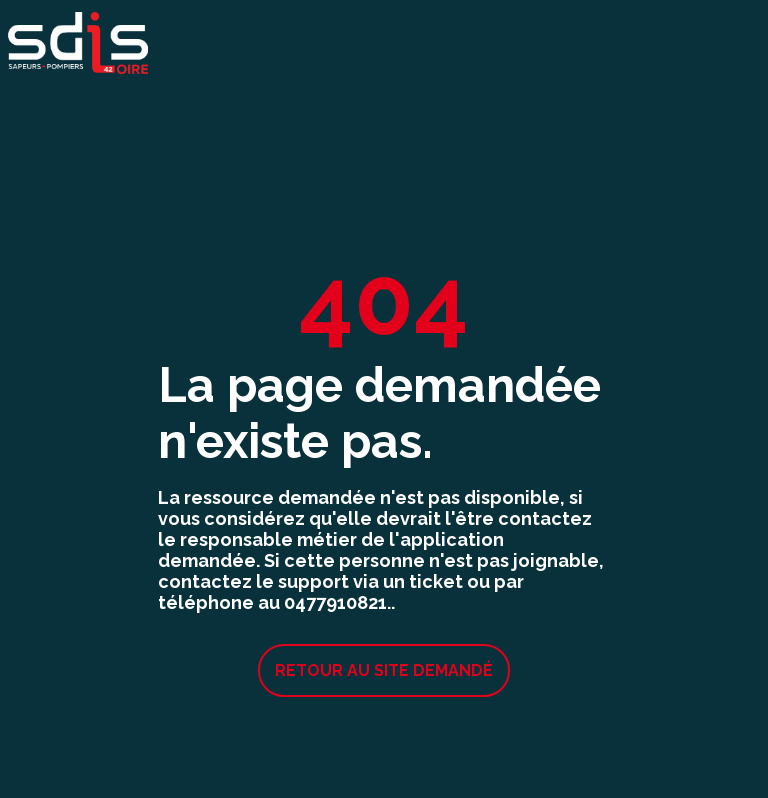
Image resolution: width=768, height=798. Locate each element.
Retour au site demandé (384, 670)
